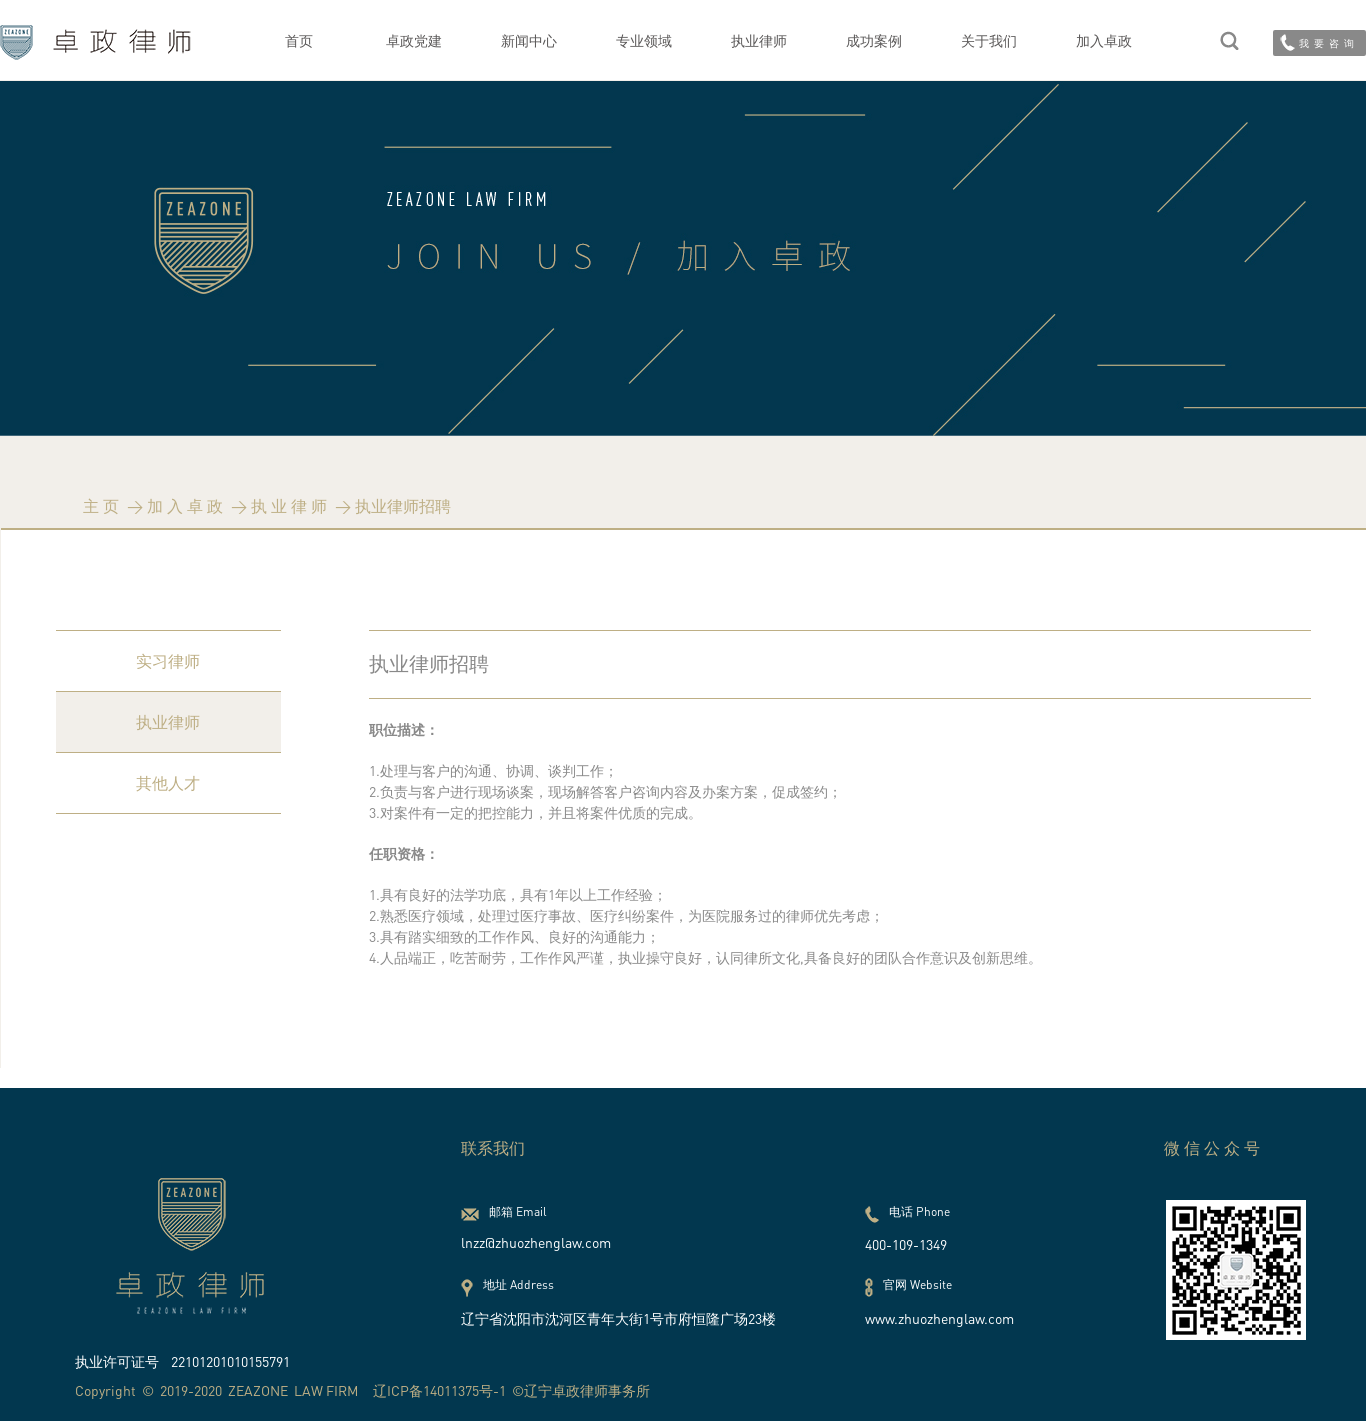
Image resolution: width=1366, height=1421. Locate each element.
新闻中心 (529, 40)
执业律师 (759, 40)
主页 (103, 506)
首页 (299, 40)
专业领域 (644, 40)
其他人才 (168, 783)
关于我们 (989, 40)
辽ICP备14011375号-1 (439, 1390)
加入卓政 (1104, 40)
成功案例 (874, 40)
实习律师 (168, 661)
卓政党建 (414, 40)
